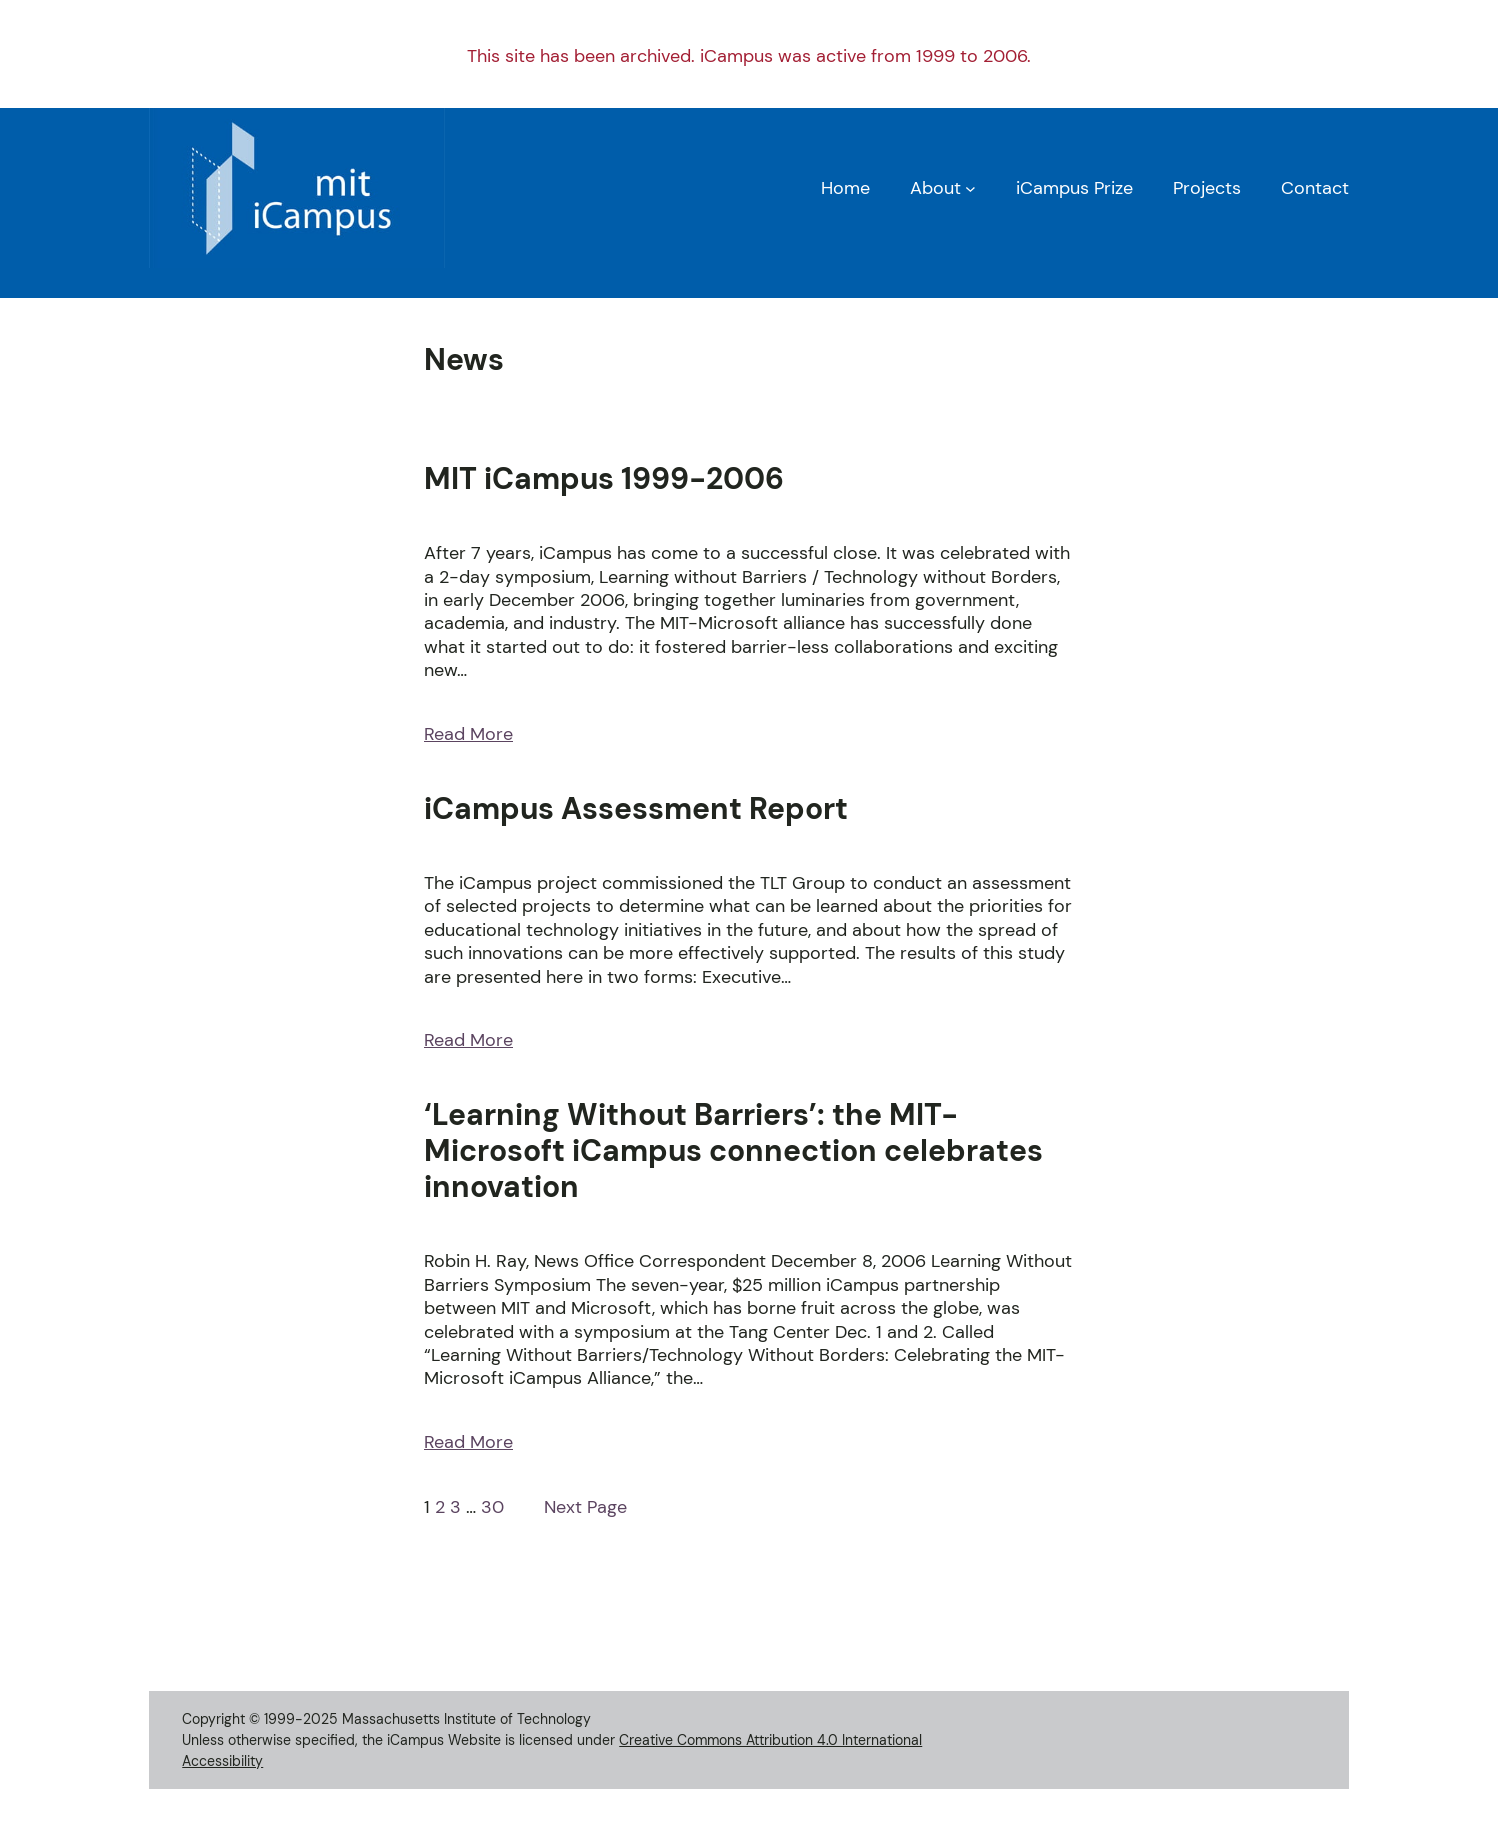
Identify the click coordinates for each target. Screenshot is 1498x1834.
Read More (468, 734)
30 (492, 1507)
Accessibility (222, 1761)
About (935, 188)
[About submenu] (970, 188)
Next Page (585, 1507)
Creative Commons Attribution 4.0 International (770, 1740)
